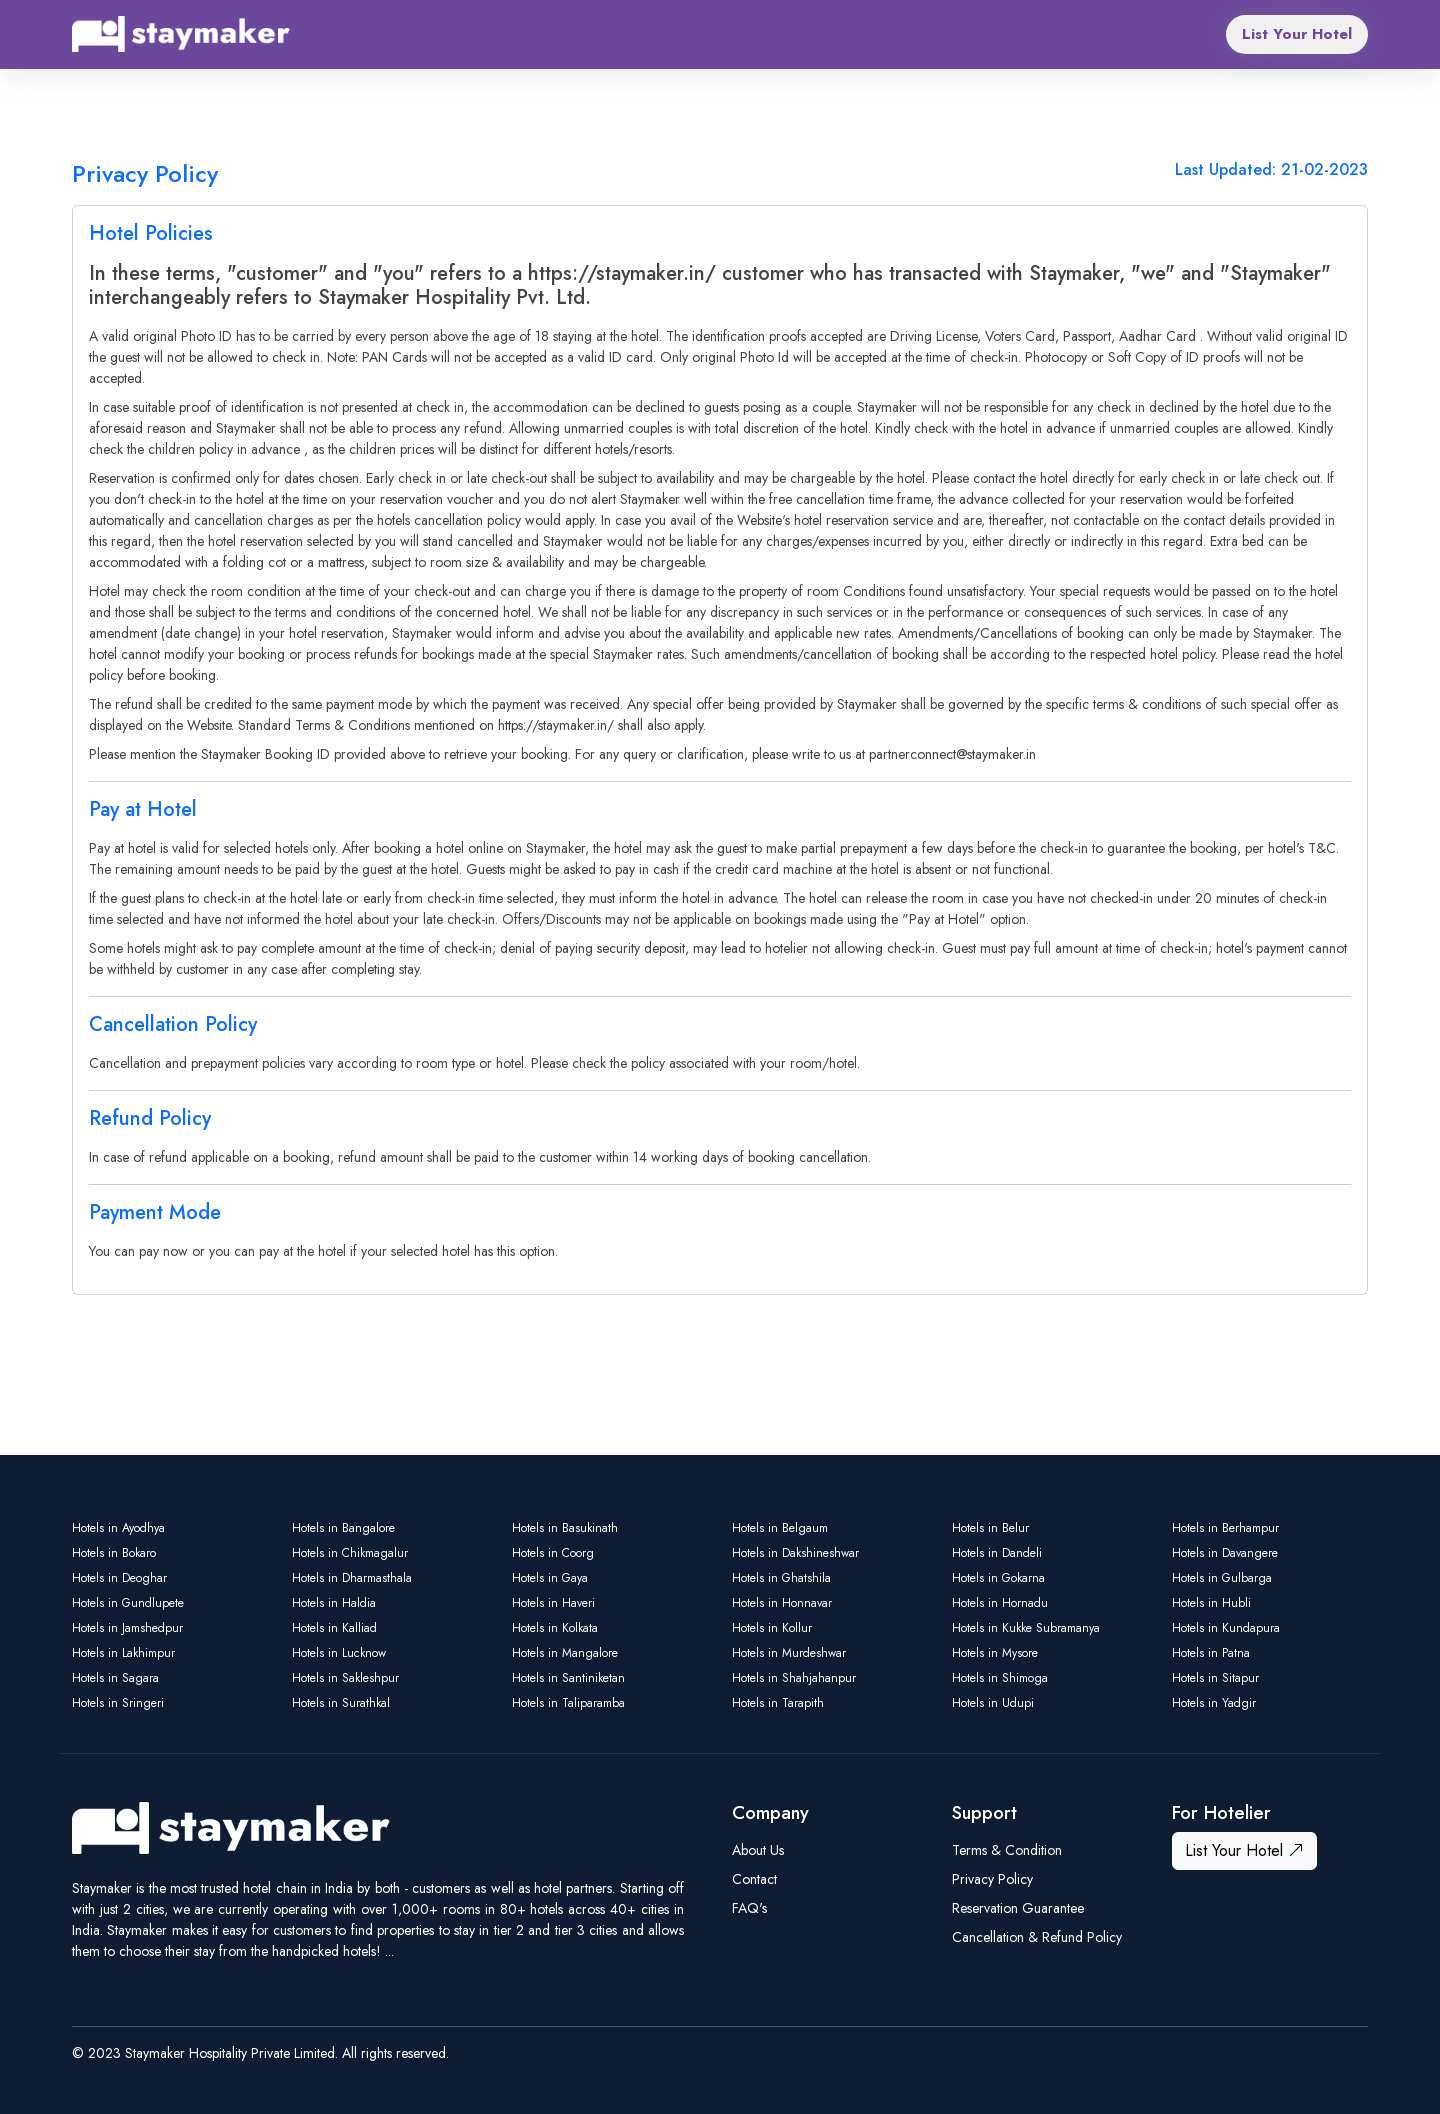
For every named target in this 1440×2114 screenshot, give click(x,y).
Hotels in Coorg (553, 1553)
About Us (758, 1850)
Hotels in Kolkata (555, 1628)
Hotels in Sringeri (118, 1703)
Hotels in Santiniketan (568, 1678)
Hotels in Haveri (553, 1603)
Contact (754, 1879)
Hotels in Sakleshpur (345, 1678)
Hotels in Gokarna (998, 1578)
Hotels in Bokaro (114, 1553)
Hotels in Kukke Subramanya (1026, 1628)
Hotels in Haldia (334, 1603)
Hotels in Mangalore (565, 1653)
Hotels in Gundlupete (128, 1603)
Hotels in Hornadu (1000, 1603)
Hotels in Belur (990, 1528)
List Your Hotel (1297, 34)
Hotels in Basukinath (565, 1528)
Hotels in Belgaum (780, 1528)
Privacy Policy (992, 1879)
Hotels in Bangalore (343, 1528)
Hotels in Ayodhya (118, 1528)
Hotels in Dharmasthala (352, 1578)
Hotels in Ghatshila (781, 1578)
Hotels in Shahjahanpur (794, 1678)
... (389, 1951)
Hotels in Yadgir (1214, 1703)
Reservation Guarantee (1018, 1908)
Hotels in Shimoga (1000, 1678)
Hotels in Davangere (1225, 1553)
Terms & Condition (1007, 1850)
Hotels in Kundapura (1226, 1628)
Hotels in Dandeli (997, 1553)
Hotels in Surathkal (341, 1703)
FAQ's (749, 1908)
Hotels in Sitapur (1215, 1678)
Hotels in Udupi (993, 1703)
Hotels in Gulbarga (1222, 1578)
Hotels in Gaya (550, 1578)
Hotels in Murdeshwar (789, 1653)
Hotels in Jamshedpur (127, 1628)
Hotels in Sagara (115, 1678)
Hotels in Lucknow (339, 1653)
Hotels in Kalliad (334, 1628)
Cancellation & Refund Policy (1037, 1937)
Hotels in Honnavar (782, 1603)
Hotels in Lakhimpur (123, 1653)
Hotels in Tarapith (778, 1703)
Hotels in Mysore (995, 1653)
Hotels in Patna (1211, 1653)
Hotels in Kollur (772, 1628)
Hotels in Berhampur (1225, 1528)
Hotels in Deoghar (119, 1578)
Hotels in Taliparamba (568, 1703)
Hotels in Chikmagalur (350, 1553)
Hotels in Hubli (1211, 1603)
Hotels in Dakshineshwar (795, 1553)
